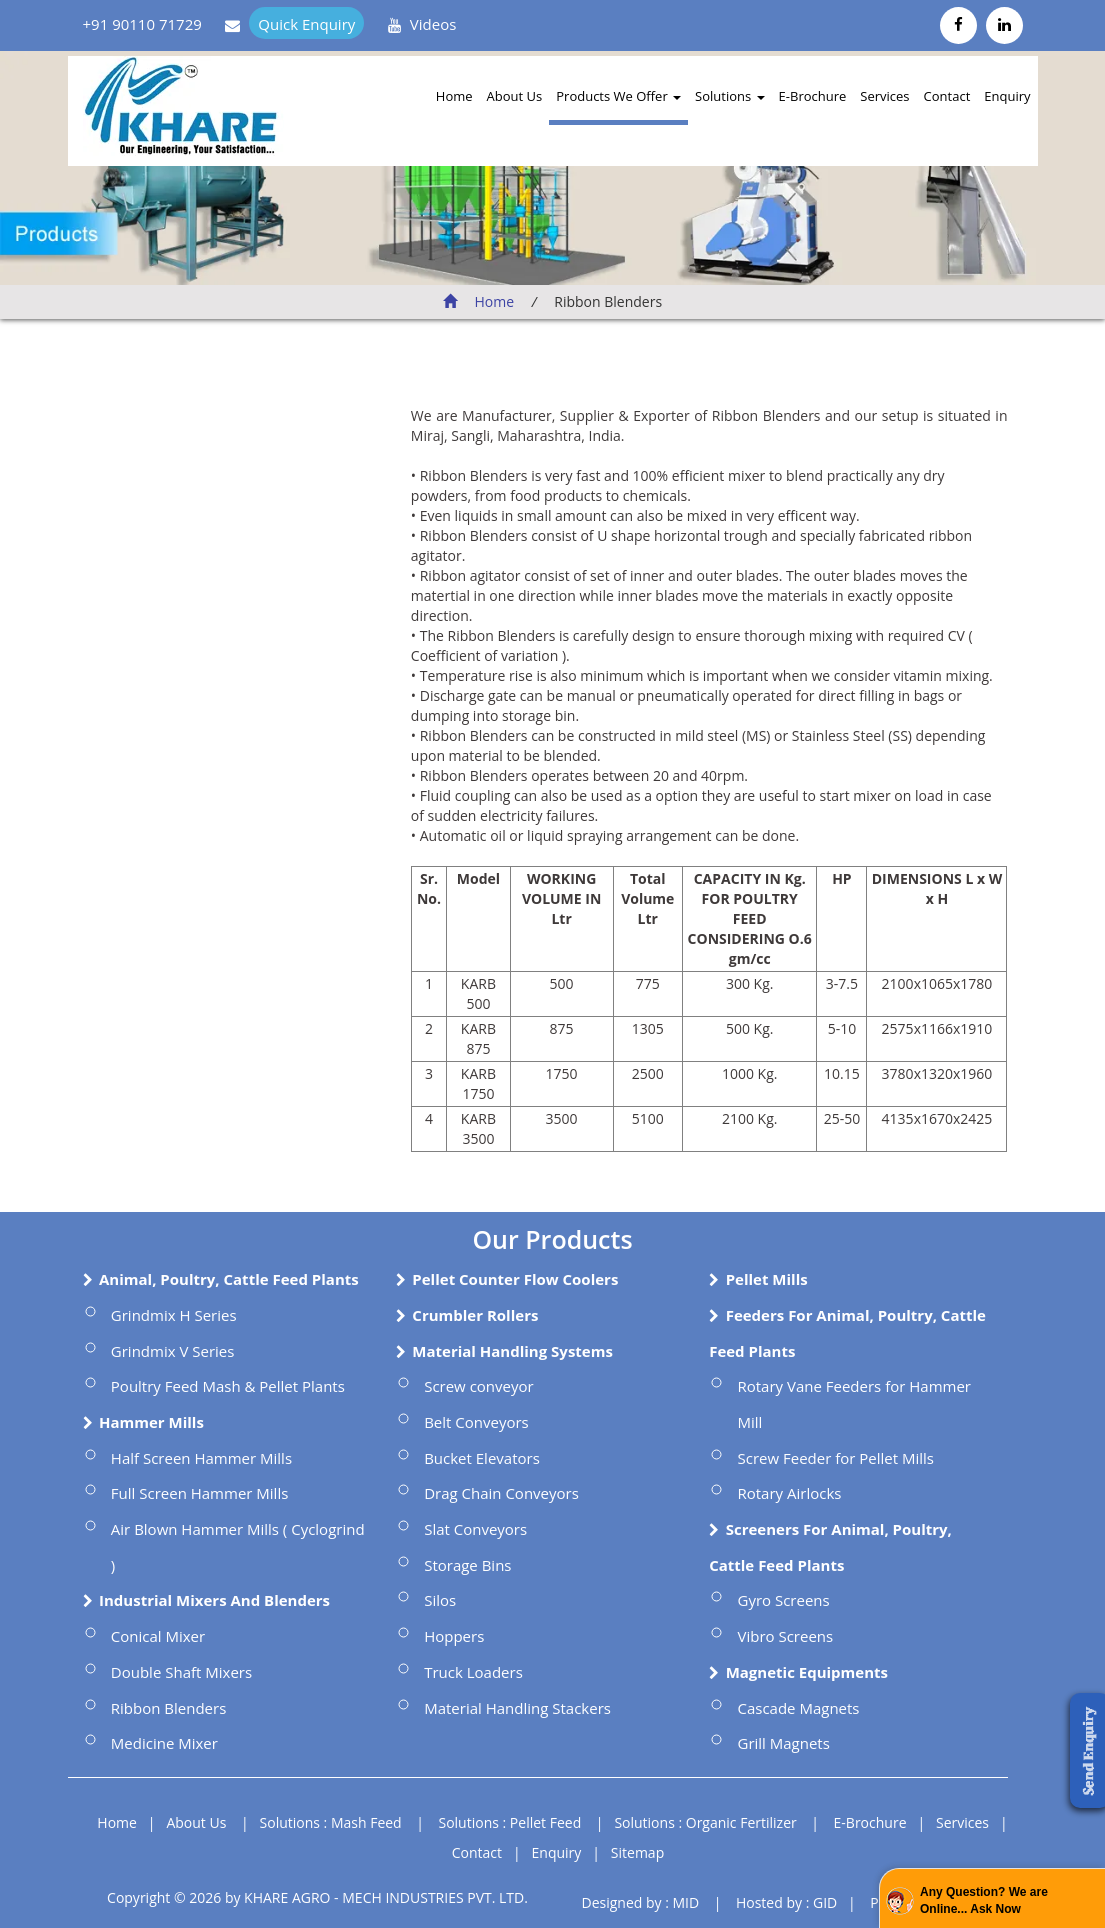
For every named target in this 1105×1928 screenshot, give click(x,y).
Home (454, 96)
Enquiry (1007, 96)
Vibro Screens (785, 1636)
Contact (947, 96)
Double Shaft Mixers (181, 1672)
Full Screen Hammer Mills (200, 1493)
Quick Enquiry (306, 24)
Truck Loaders (473, 1672)
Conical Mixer (158, 1636)
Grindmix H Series (174, 1315)
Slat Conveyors (475, 1529)
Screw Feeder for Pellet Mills (835, 1458)
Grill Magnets (783, 1743)
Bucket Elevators (482, 1458)
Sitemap (637, 1852)
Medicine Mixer (164, 1743)
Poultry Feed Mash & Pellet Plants (228, 1386)
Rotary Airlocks (789, 1493)
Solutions (729, 96)
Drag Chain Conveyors (501, 1493)
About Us (515, 96)
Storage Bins (467, 1565)
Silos (440, 1600)
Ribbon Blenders (169, 1708)
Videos (433, 24)
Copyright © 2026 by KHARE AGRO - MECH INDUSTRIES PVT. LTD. (317, 1897)
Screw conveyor (478, 1386)
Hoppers (454, 1636)
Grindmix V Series (173, 1351)
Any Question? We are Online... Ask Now (984, 1900)
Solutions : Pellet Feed (511, 1822)
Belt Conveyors (476, 1422)
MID (685, 1902)
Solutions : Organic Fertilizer (705, 1822)
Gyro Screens (783, 1600)
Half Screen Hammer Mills (201, 1458)
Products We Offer (618, 96)
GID (825, 1902)
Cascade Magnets (798, 1708)
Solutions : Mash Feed (331, 1822)
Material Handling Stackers (517, 1708)
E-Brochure (813, 96)
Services (884, 96)
